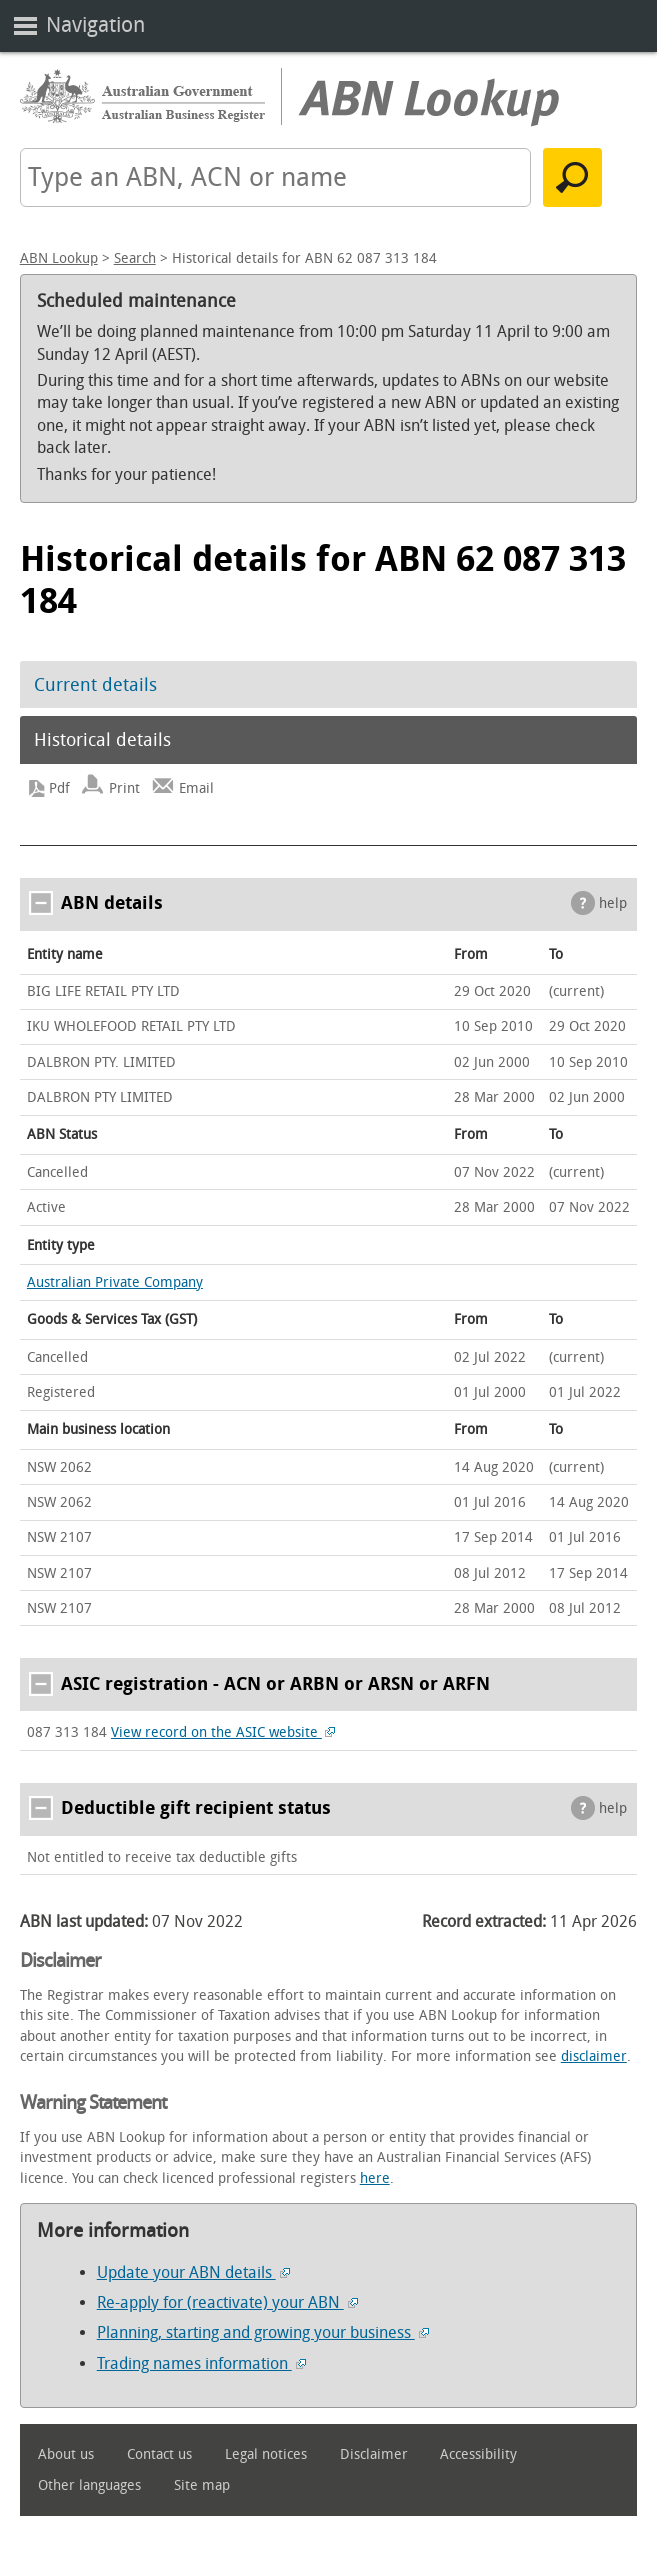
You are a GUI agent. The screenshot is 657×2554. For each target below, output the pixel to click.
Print (124, 788)
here (375, 2178)
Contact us (159, 2454)
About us (66, 2454)
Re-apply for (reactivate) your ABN (227, 2302)
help (613, 903)
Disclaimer (374, 2454)
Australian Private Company (115, 1282)
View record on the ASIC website (223, 1732)
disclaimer (594, 2056)
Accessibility (478, 2454)
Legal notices (266, 2454)
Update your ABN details (193, 2272)
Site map (202, 2485)
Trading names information (201, 2363)
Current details (95, 685)
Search (135, 258)
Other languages (89, 2485)
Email (196, 788)
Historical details (102, 740)
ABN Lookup (59, 258)
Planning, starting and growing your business (263, 2332)
